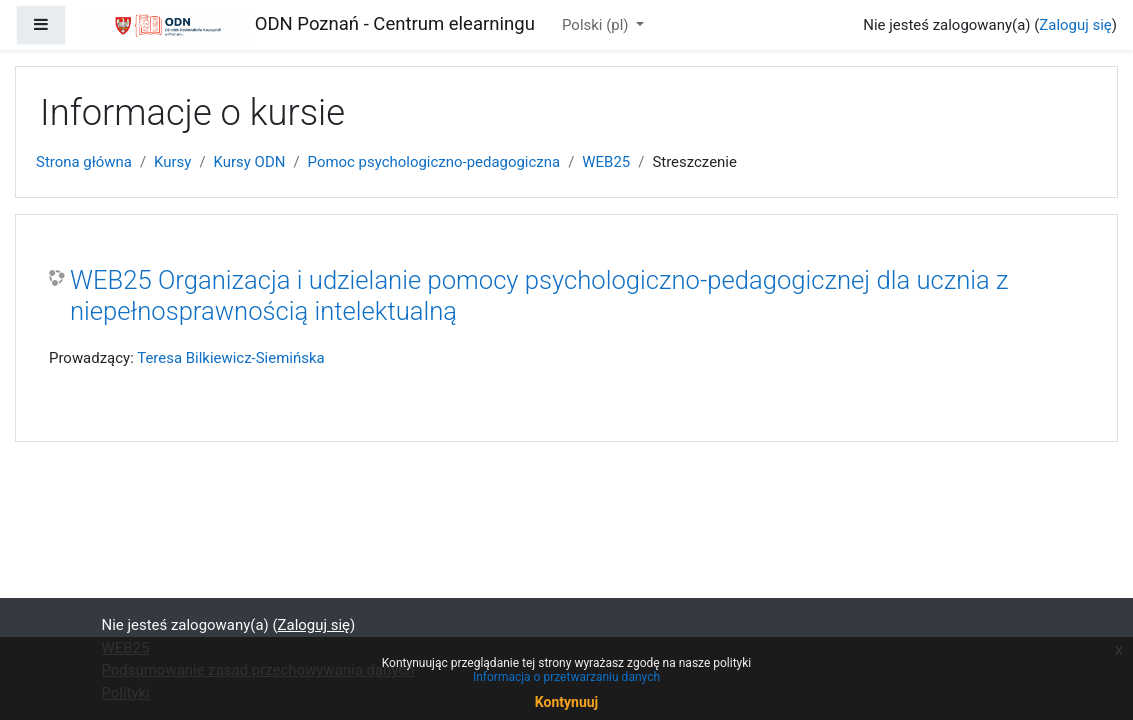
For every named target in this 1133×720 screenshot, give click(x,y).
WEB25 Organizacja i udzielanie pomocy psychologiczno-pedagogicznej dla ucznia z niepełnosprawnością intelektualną (539, 295)
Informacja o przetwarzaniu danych (566, 677)
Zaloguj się (1075, 25)
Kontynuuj (566, 702)
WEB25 (606, 162)
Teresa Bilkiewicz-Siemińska (230, 358)
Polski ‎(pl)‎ (597, 25)
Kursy (172, 162)
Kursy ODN (250, 162)
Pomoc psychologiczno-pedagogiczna (434, 162)
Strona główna (84, 162)
